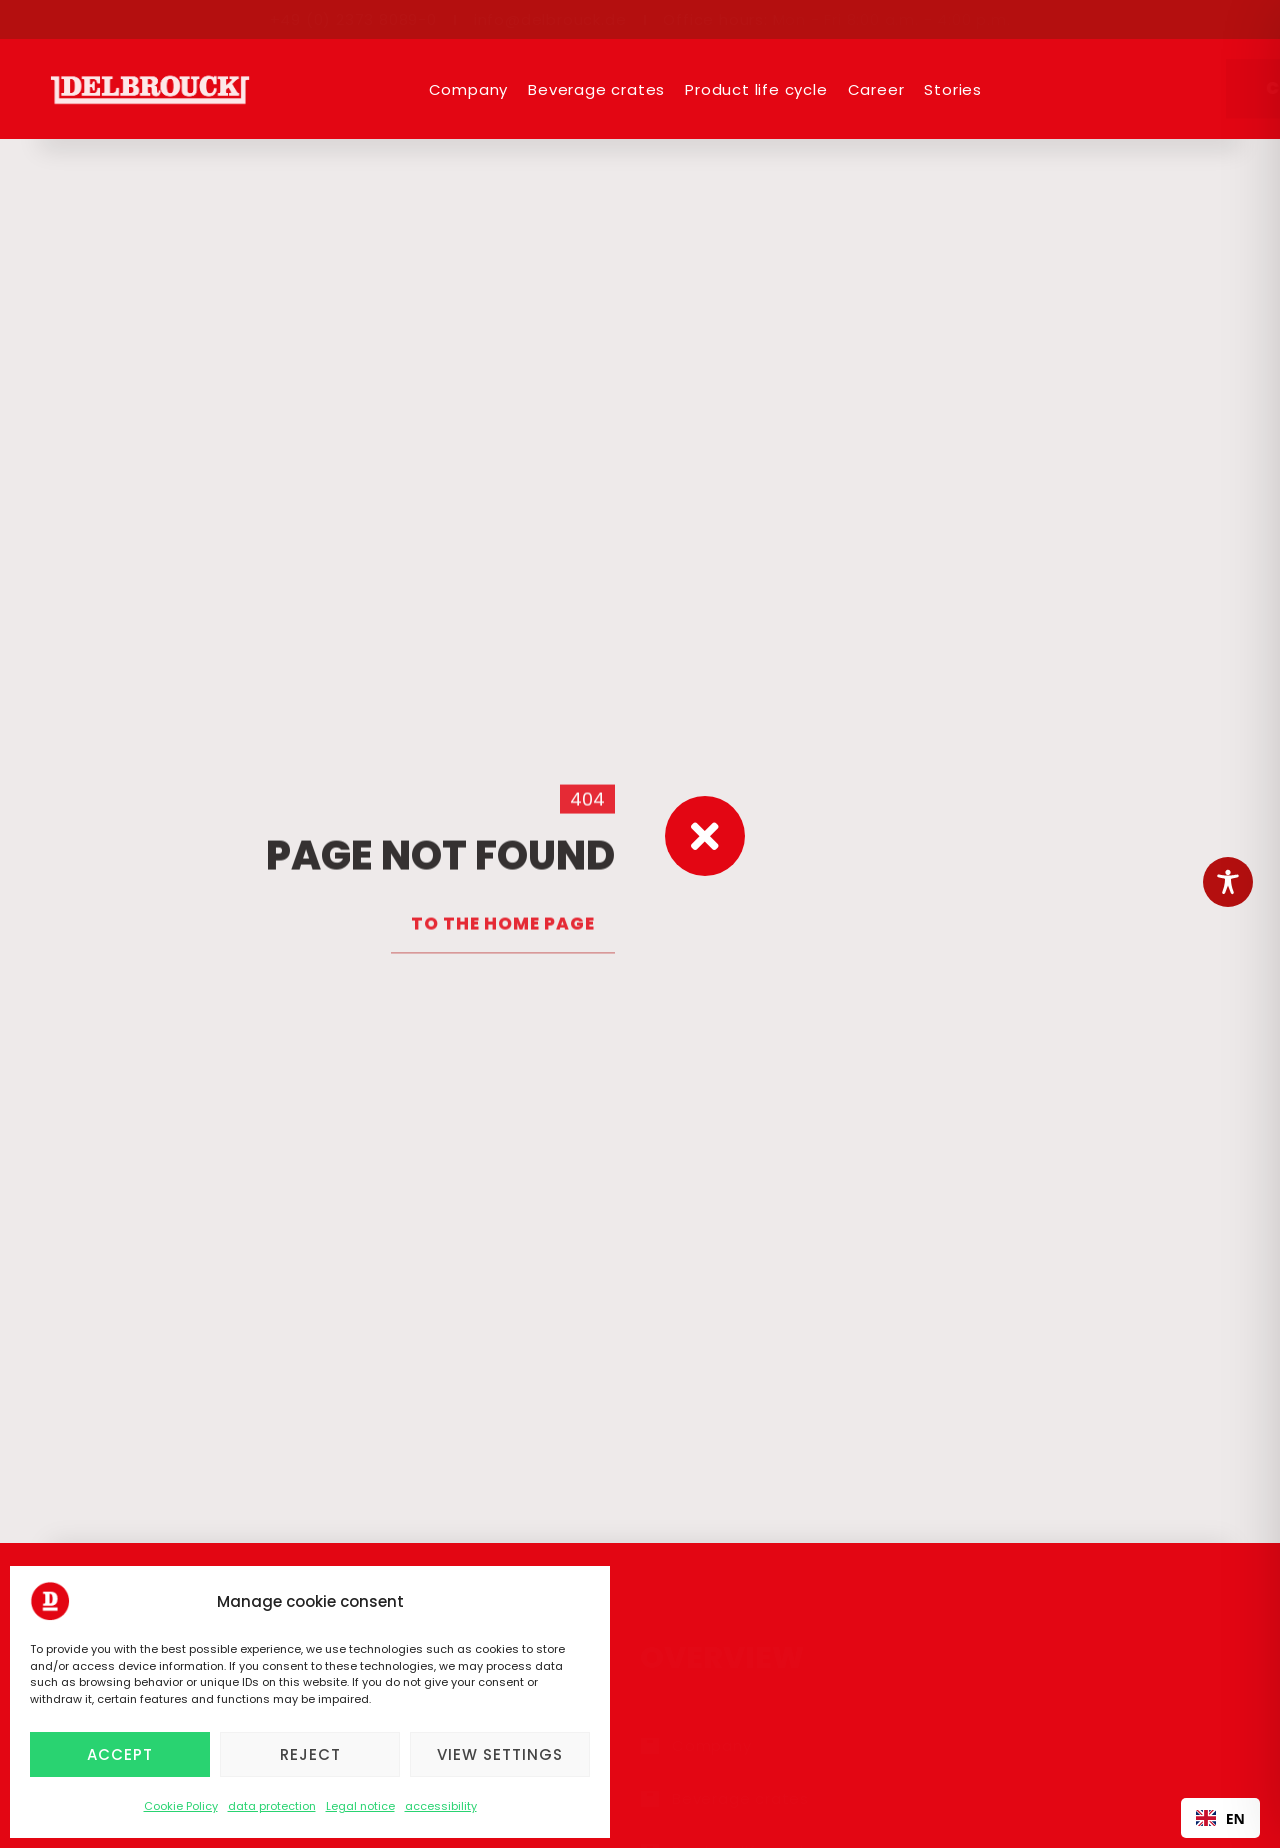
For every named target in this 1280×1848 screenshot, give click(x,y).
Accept (120, 1754)
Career (876, 89)
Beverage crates (596, 89)
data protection (272, 1806)
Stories (953, 89)
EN (1220, 1818)
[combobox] (1220, 1818)
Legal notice (360, 1806)
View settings (500, 1754)
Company (469, 89)
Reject (310, 1754)
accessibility (441, 1806)
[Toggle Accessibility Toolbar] (1228, 882)
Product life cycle (756, 89)
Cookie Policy (181, 1806)
